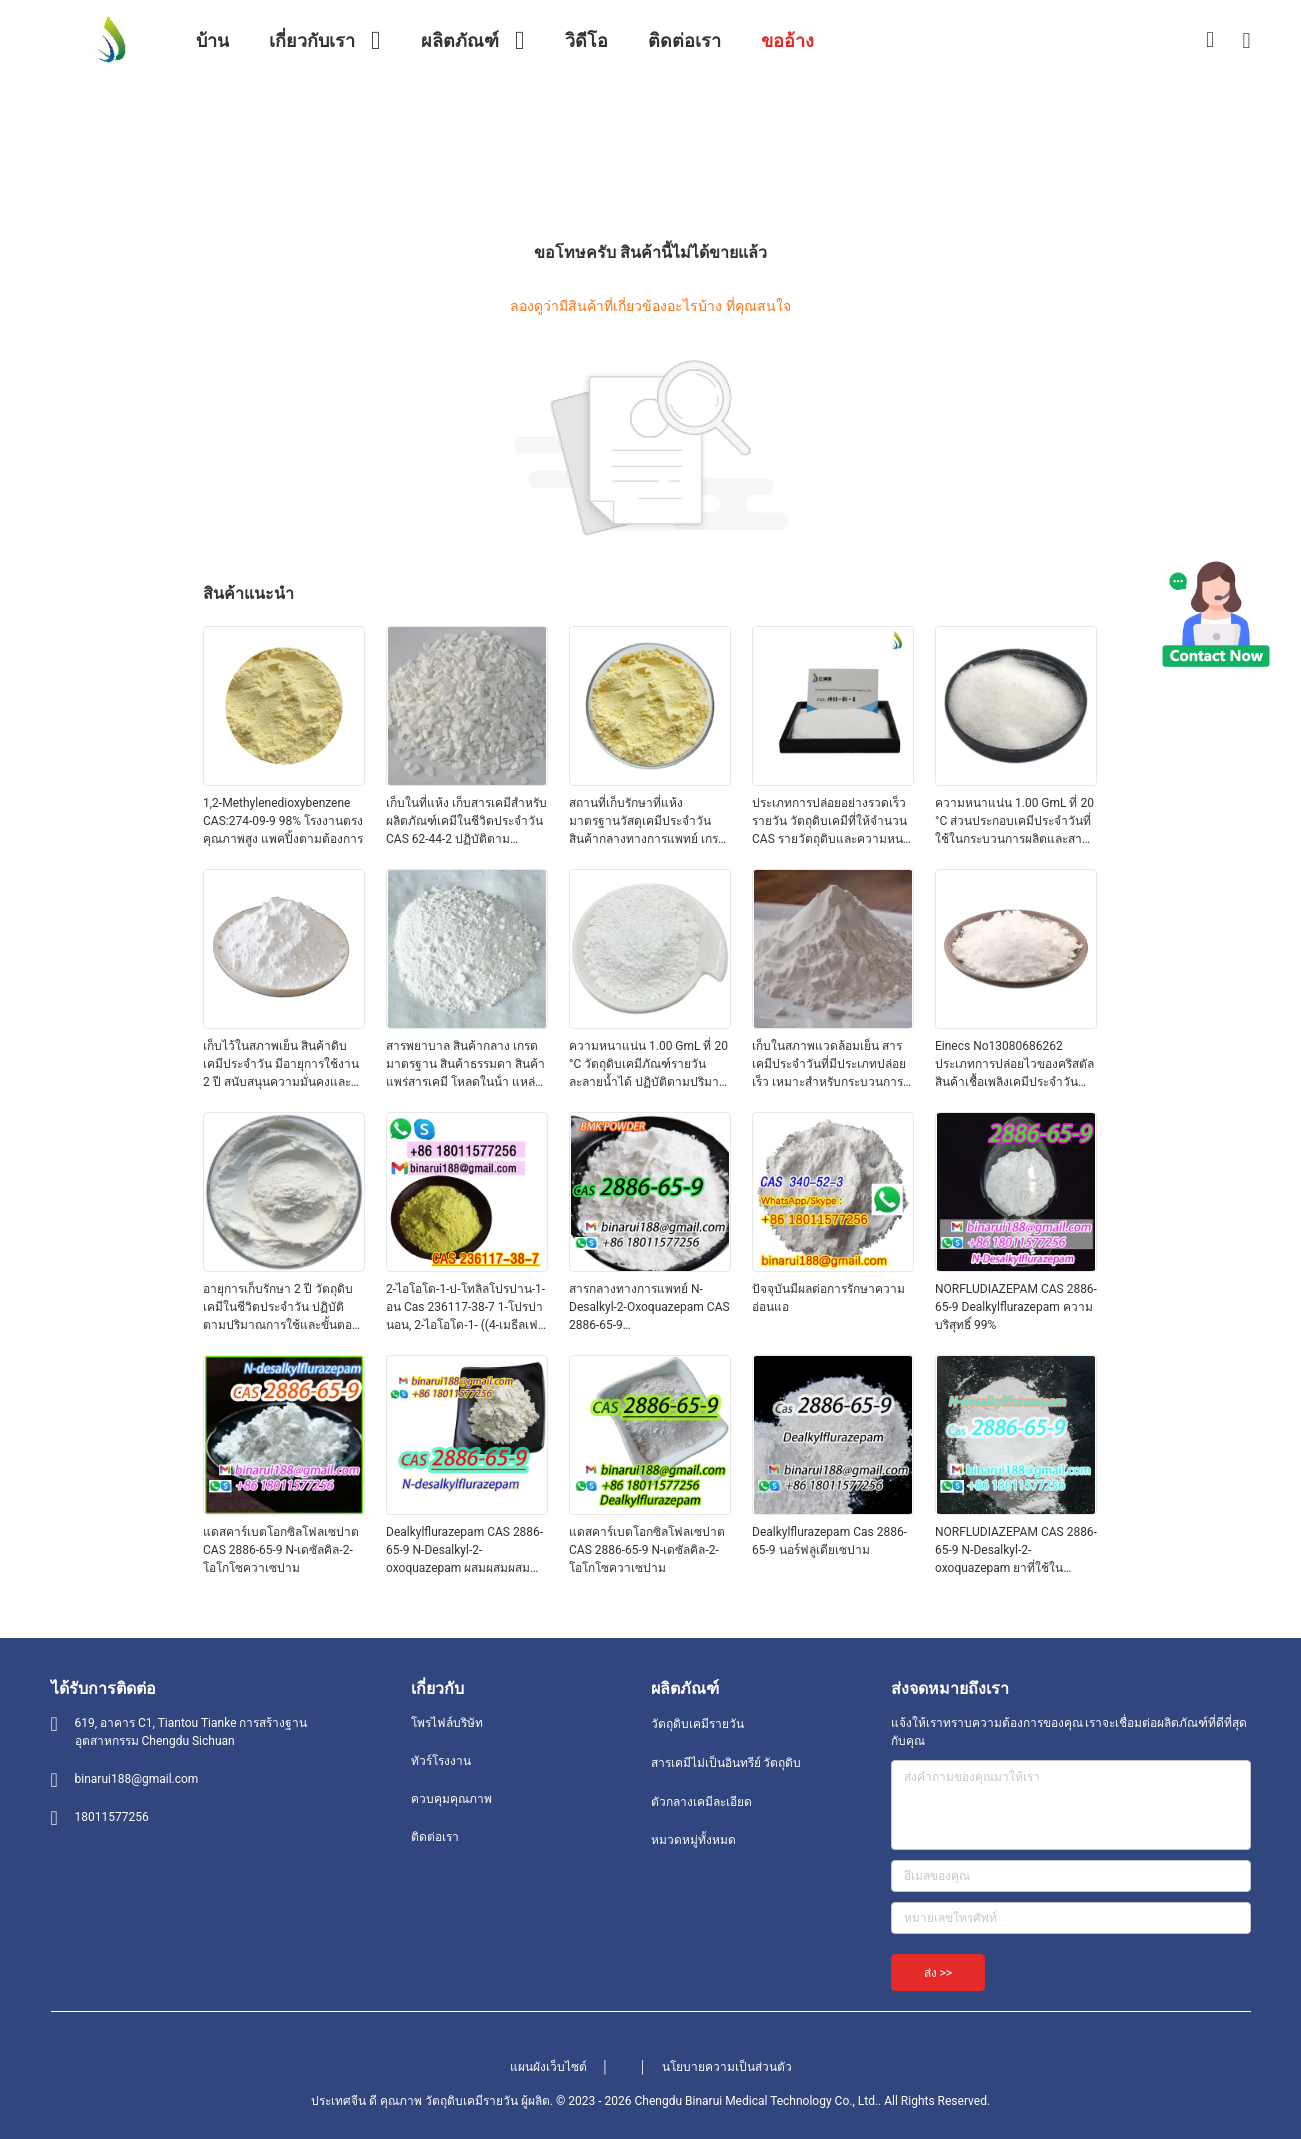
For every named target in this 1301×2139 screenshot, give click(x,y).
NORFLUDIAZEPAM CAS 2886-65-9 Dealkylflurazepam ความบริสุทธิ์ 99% (1016, 1307)
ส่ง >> (938, 1973)
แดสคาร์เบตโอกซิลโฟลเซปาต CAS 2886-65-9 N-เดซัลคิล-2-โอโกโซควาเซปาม (281, 1550)
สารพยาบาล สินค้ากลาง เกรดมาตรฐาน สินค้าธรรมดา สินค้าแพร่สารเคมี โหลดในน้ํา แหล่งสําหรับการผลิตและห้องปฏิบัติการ (465, 1065)
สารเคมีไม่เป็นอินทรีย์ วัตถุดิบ (726, 1763)
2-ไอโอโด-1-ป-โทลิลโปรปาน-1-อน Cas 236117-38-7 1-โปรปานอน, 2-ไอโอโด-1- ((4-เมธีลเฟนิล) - (465, 1308)
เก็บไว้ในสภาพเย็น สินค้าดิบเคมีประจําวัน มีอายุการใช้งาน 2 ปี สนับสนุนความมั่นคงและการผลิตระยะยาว (281, 1065)
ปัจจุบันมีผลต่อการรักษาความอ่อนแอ (828, 1298)
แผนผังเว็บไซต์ (548, 2067)
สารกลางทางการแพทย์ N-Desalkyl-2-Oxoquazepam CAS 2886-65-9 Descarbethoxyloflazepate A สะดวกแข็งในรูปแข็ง (649, 1308)
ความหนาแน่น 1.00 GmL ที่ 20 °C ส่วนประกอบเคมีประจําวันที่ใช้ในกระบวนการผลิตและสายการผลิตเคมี (1014, 822)
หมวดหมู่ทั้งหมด (693, 1840)
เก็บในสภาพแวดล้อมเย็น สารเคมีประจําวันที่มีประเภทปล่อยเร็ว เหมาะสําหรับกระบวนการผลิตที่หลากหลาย (829, 1065)
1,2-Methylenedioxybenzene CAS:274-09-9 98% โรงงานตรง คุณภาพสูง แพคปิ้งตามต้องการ (283, 821)
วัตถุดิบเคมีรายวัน (697, 1724)
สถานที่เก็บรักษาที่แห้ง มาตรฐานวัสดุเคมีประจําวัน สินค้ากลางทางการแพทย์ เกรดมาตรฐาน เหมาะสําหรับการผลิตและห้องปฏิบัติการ (647, 822)
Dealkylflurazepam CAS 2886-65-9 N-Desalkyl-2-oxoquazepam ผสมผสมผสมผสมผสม (464, 1551)
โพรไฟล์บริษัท (447, 1723)
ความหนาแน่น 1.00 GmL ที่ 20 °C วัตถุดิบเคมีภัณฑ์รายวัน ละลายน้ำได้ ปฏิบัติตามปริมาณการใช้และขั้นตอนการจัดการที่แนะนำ (649, 1065)
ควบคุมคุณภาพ (451, 1799)
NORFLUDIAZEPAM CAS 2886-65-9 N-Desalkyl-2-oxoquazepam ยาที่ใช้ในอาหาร (1016, 1551)
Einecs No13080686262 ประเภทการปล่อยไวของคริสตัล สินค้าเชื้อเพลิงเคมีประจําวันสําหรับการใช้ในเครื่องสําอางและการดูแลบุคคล (1014, 1065)
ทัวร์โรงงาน (441, 1761)
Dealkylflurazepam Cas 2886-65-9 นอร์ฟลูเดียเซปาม (829, 1541)
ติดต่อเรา (435, 1837)
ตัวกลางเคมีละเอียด (701, 1802)
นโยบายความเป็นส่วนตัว (727, 2067)
